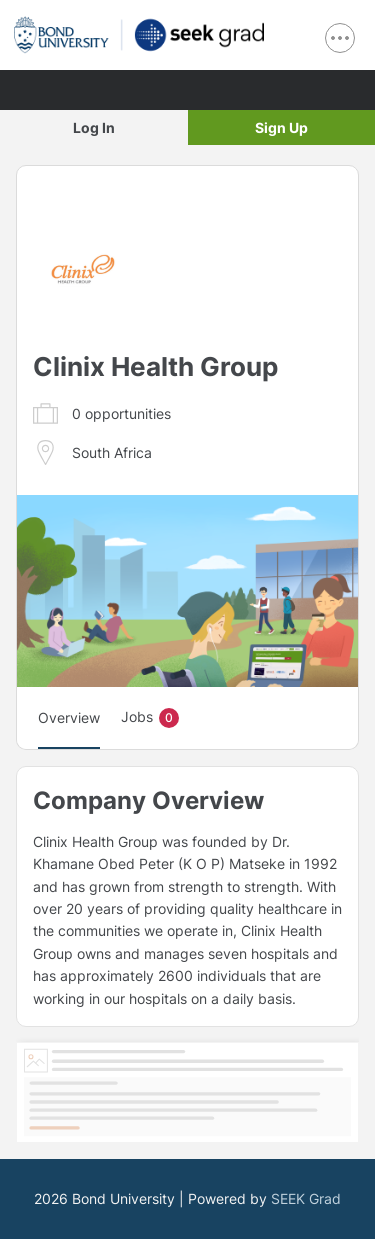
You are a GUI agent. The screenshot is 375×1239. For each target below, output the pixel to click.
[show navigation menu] (340, 38)
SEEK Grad (306, 1198)
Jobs (150, 718)
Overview (69, 717)
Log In (94, 127)
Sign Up (281, 127)
